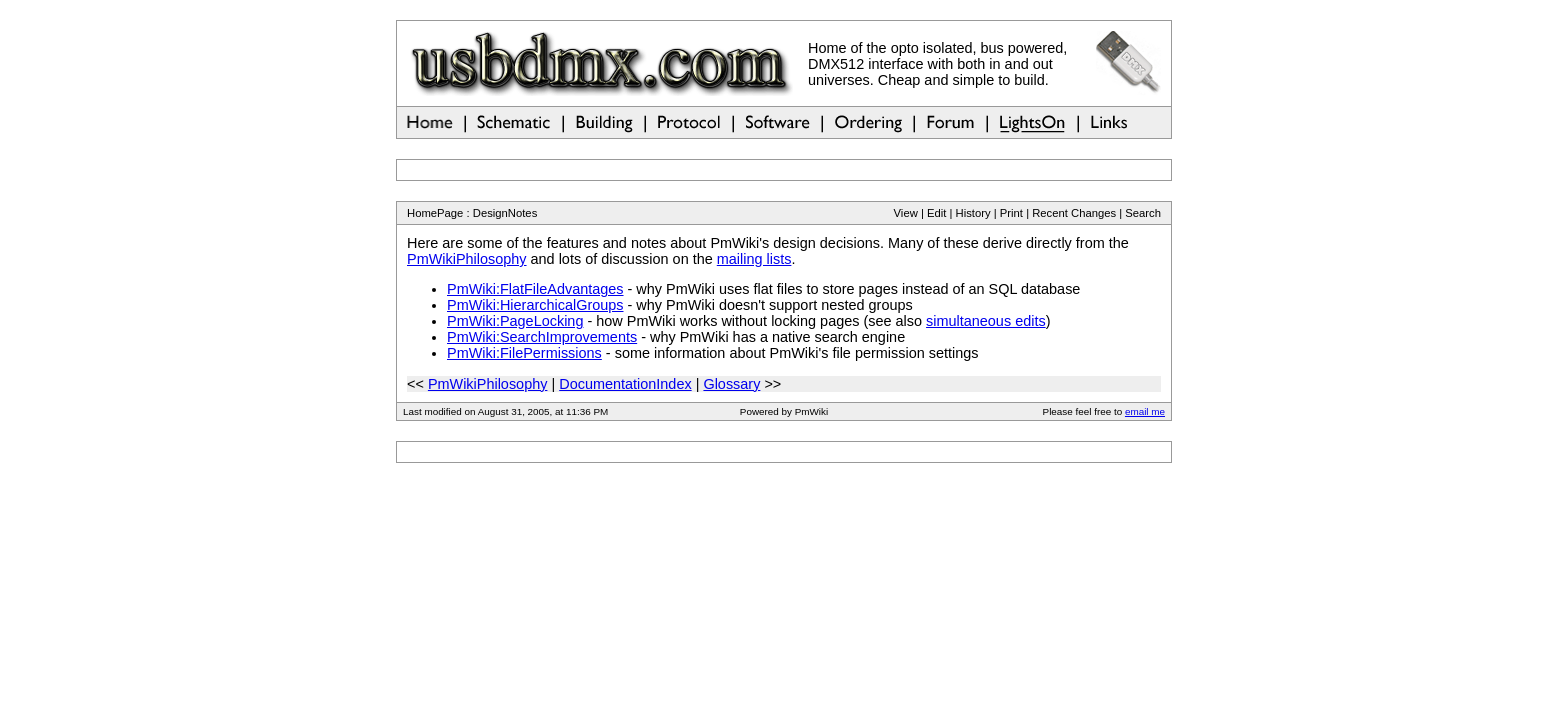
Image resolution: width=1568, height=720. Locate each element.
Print (1011, 213)
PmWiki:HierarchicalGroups (535, 305)
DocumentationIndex (625, 384)
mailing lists (754, 259)
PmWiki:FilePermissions (524, 353)
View (906, 213)
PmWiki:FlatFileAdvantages (535, 289)
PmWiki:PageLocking (515, 321)
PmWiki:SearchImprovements (542, 337)
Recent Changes (1074, 213)
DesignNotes (505, 213)
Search (1143, 213)
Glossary (731, 384)
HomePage (435, 213)
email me (1145, 411)
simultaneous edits (986, 321)
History (973, 213)
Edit (936, 213)
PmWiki (811, 411)
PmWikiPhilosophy (467, 259)
